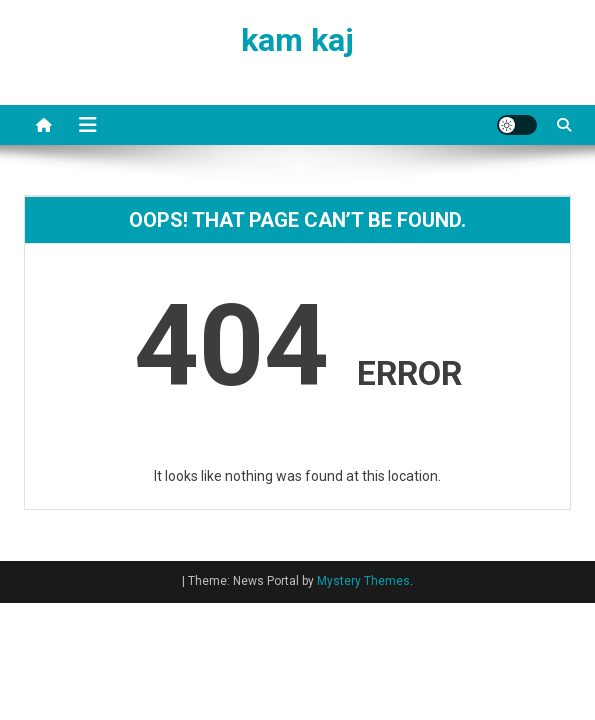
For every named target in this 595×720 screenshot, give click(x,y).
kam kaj (297, 40)
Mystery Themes (363, 581)
